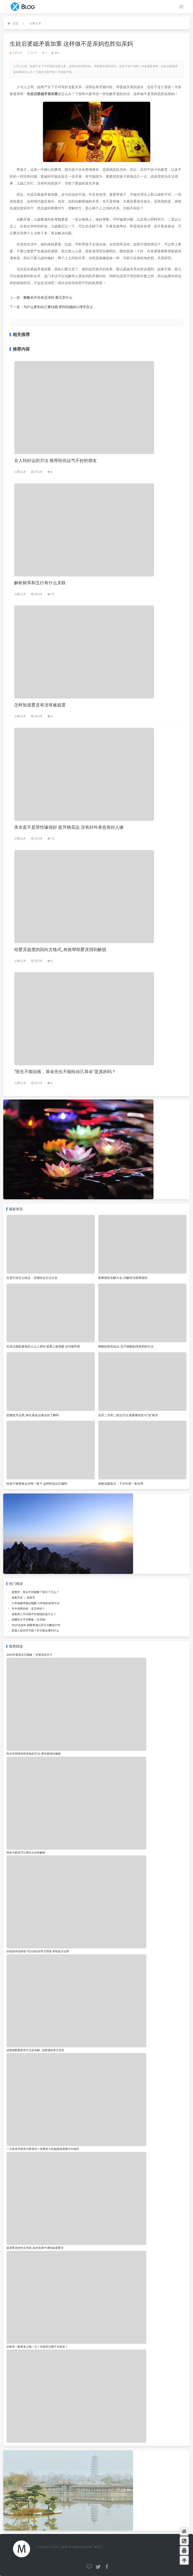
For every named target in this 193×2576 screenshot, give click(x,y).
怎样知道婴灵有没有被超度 (40, 704)
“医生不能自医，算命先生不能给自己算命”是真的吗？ (65, 1071)
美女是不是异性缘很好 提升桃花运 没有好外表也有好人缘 (69, 827)
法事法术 (35, 23)
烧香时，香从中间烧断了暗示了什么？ (35, 1592)
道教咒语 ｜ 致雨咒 (23, 1597)
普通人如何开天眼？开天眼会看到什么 (35, 1630)
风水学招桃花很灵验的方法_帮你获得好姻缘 (33, 1753)
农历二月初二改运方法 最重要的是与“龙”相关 (128, 1415)
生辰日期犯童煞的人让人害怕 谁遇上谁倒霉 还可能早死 (43, 1346)
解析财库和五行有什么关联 (40, 582)
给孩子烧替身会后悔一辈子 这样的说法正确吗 (36, 1483)
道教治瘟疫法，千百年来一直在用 (120, 1483)
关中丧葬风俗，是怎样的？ (28, 1608)
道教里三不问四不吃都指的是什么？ (34, 1614)
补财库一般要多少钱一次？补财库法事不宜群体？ (37, 2346)
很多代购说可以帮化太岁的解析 (26, 1852)
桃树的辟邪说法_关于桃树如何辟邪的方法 (125, 1346)
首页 (15, 23)
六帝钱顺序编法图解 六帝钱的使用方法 (36, 1603)
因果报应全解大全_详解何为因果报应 (122, 1278)
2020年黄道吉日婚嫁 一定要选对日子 (29, 1654)
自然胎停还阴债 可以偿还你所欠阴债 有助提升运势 (37, 1951)
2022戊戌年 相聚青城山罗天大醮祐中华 (36, 1625)
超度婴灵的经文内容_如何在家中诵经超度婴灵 (35, 2247)
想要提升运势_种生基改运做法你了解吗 (32, 1415)
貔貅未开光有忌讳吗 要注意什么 (47, 297)
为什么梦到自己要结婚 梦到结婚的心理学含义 (58, 307)
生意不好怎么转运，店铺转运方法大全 (32, 1278)
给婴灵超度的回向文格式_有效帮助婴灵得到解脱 (60, 949)
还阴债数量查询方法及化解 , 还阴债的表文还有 (35, 2050)
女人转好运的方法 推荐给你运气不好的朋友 (55, 460)
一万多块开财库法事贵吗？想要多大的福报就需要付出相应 (42, 2148)
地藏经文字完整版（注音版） (30, 1619)
